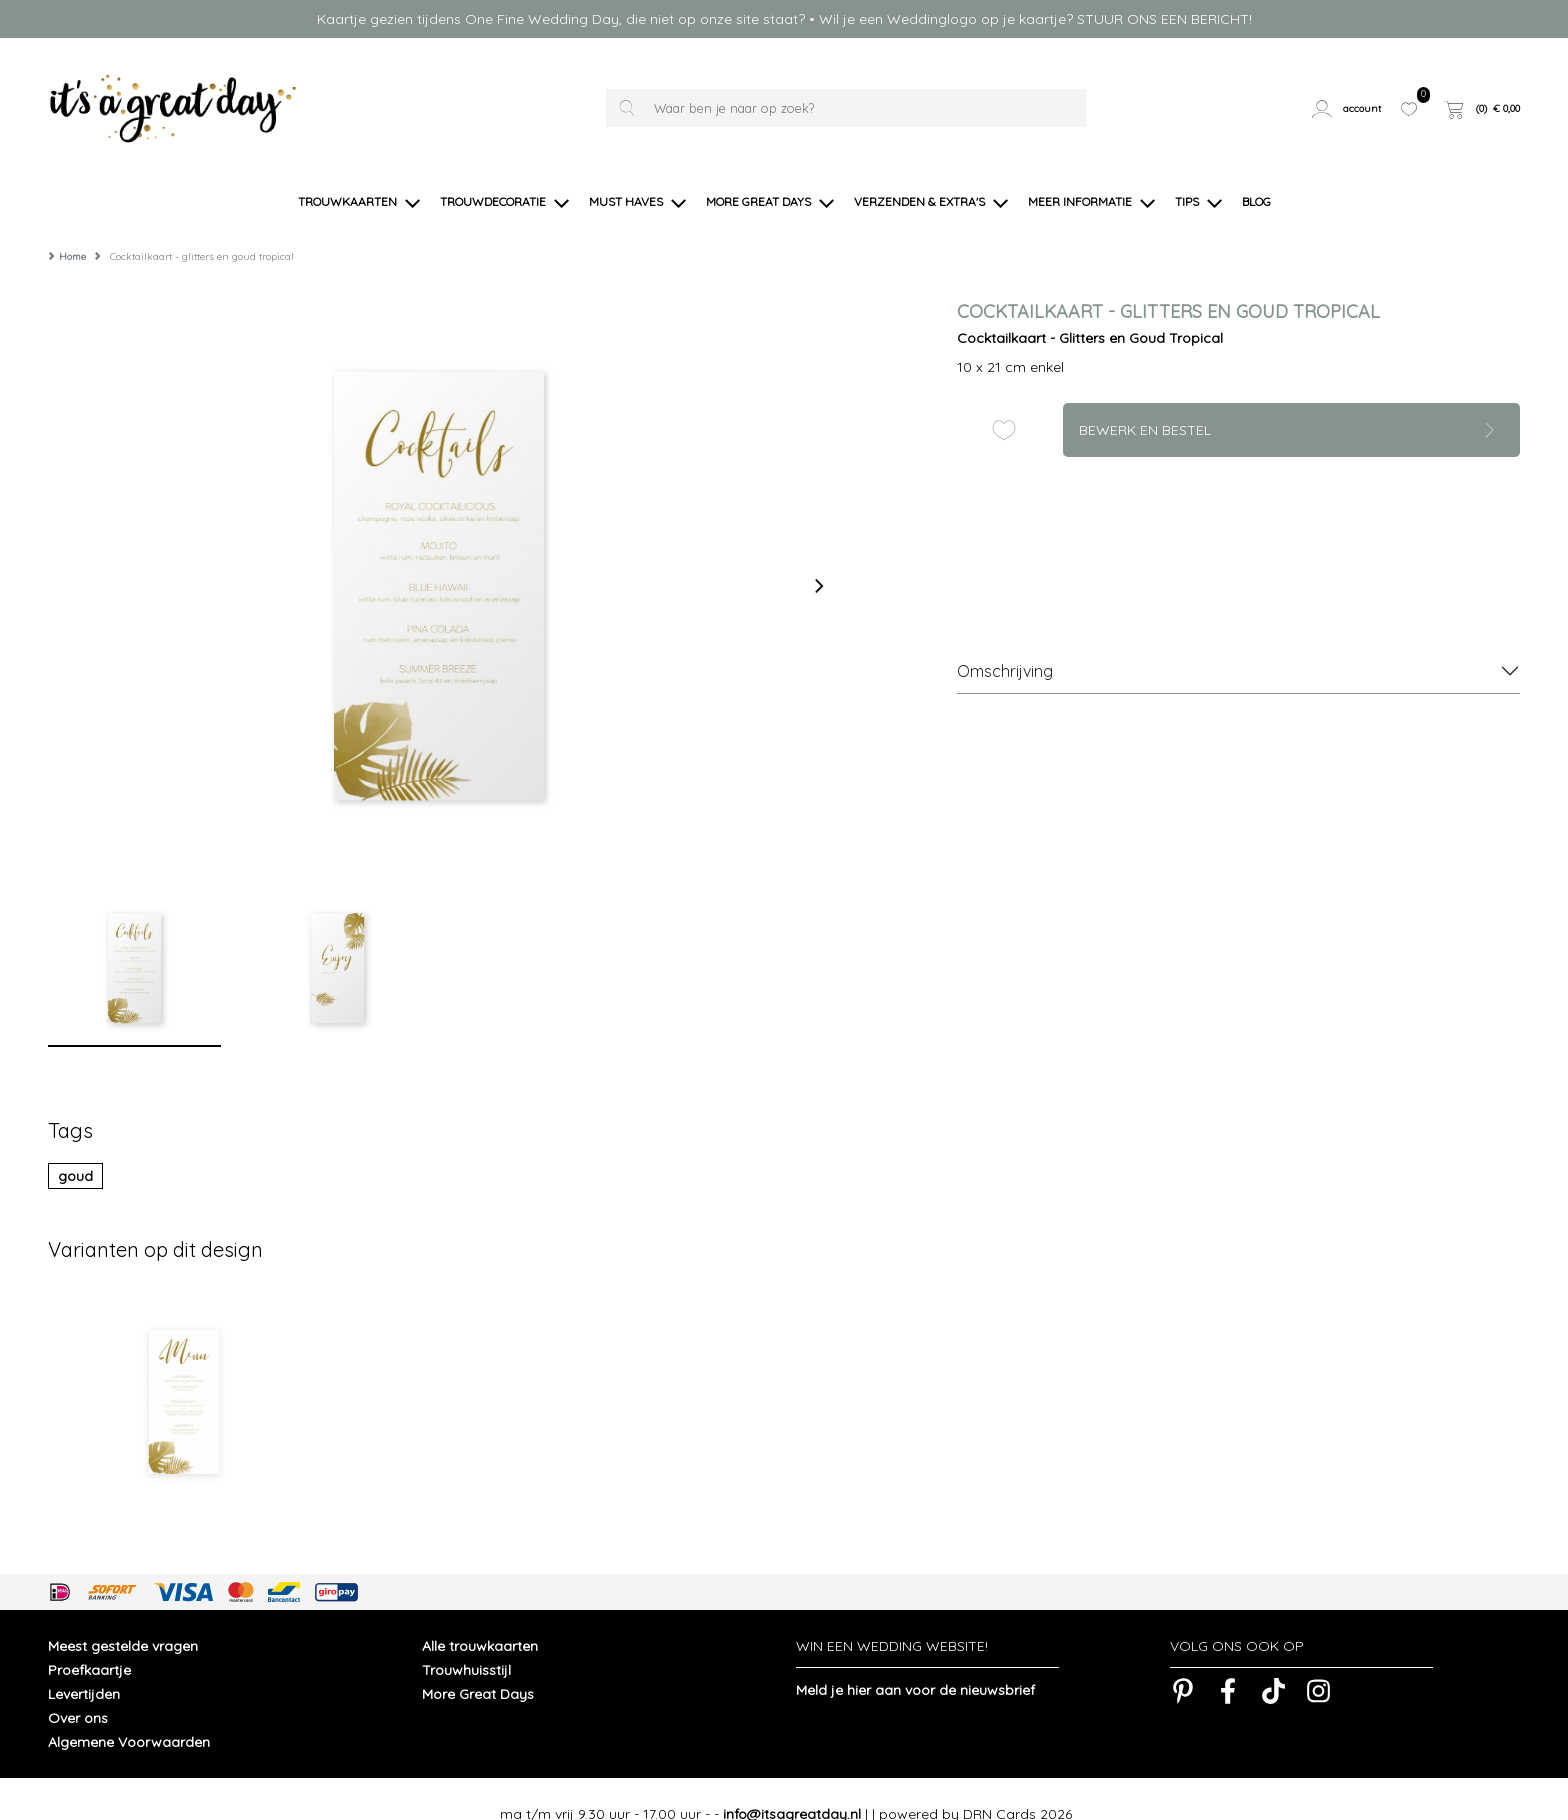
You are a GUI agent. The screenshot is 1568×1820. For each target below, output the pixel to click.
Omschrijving (1005, 641)
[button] (1349, 108)
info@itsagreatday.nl (792, 1784)
